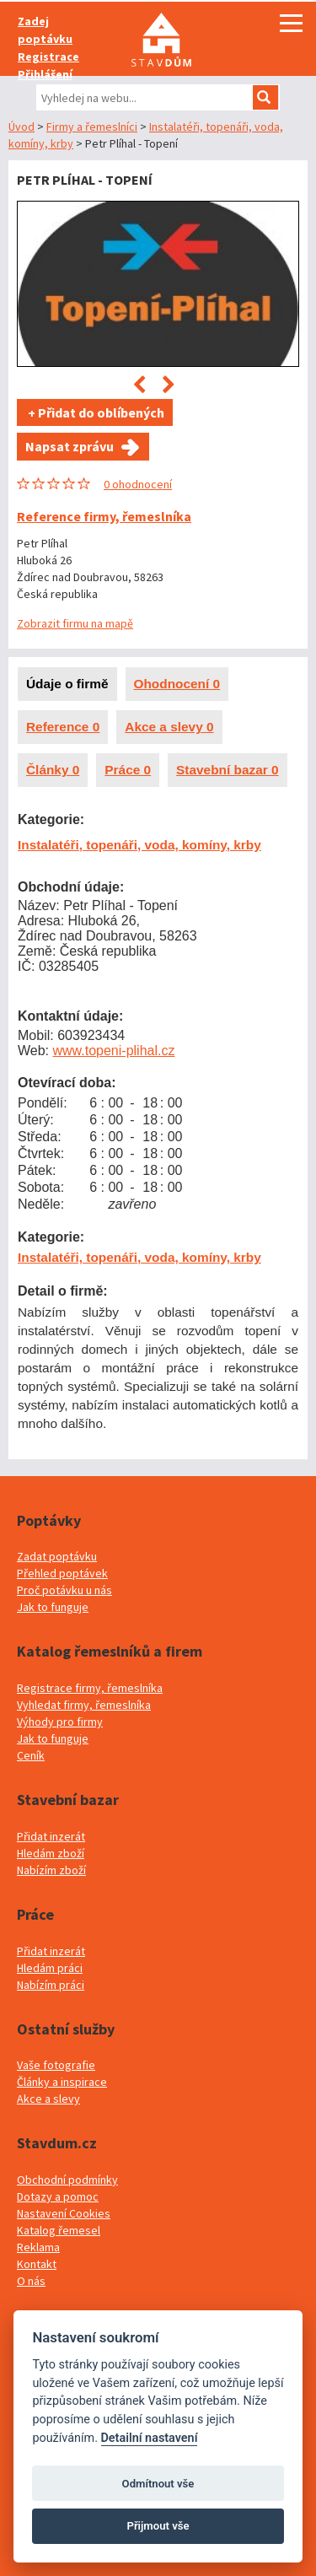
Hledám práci (50, 1967)
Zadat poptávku (57, 1556)
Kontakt (36, 2264)
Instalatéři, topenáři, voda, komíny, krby (139, 845)
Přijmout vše (157, 2525)
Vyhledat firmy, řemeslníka (84, 1704)
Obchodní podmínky (67, 2179)
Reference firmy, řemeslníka (104, 516)
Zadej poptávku (45, 29)
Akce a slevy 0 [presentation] (169, 726)
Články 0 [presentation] (52, 770)
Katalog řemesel (58, 2230)
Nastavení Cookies (63, 2213)
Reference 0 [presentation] (62, 726)
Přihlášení (45, 74)
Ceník (31, 1755)
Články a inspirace (62, 2081)
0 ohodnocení (138, 484)
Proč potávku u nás (64, 1590)
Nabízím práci (50, 1984)
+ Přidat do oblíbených (94, 412)
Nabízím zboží (51, 1870)
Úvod (21, 126)
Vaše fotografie (56, 2064)
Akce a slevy (48, 2098)
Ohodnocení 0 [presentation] (177, 683)
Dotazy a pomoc (58, 2196)
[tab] (67, 684)
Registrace (48, 56)
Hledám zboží (50, 1853)
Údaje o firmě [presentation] (67, 683)
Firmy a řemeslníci (91, 126)
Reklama (38, 2247)
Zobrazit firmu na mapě (75, 623)
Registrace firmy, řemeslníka (90, 1687)
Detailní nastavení (149, 2438)
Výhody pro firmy (60, 1721)
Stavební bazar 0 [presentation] (227, 770)
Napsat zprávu (69, 446)
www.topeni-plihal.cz (114, 1050)
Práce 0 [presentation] (127, 770)
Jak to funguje (52, 1606)
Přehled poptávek (62, 1573)
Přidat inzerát (51, 1836)
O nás (31, 2280)
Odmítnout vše (158, 2483)
